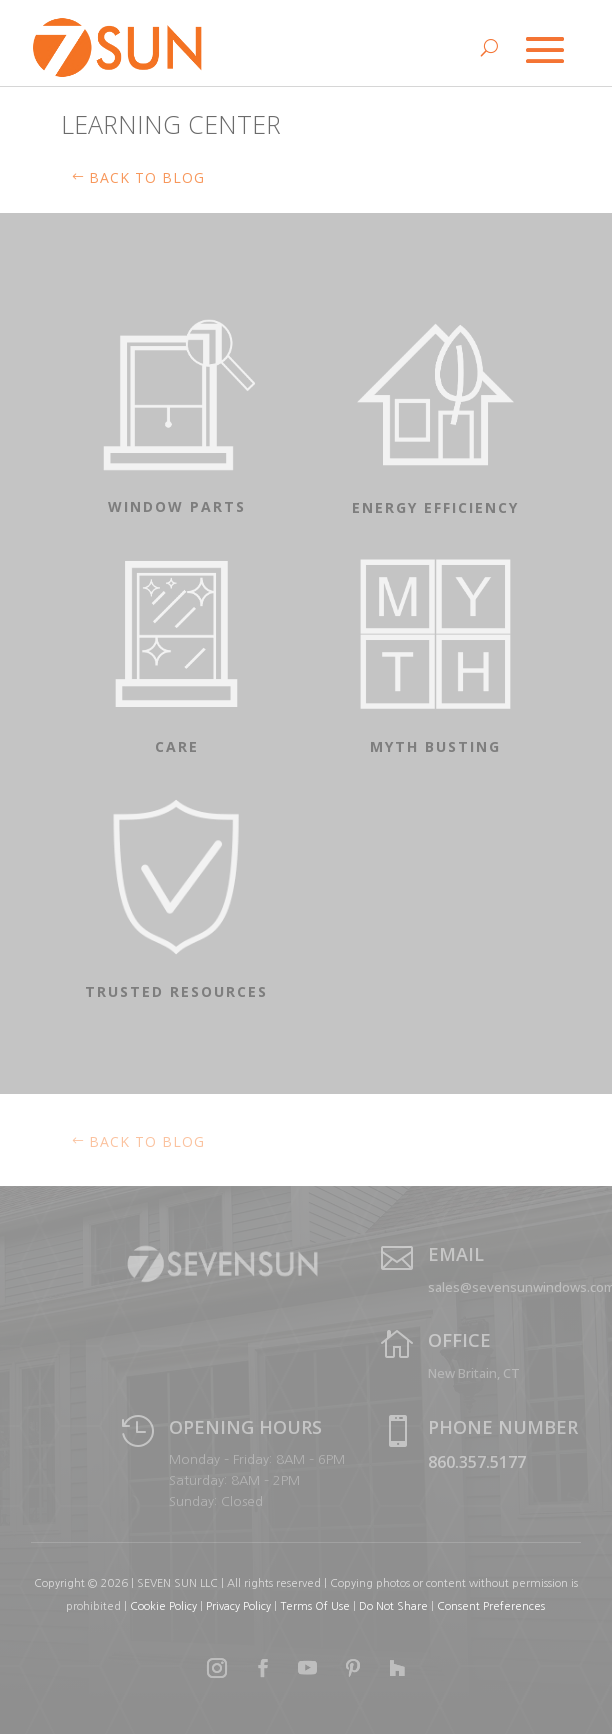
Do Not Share (395, 1606)
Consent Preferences (491, 1606)
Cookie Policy (163, 1606)
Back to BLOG (147, 177)
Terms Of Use (315, 1606)
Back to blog (147, 1141)
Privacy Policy (238, 1606)
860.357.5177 (477, 1462)
